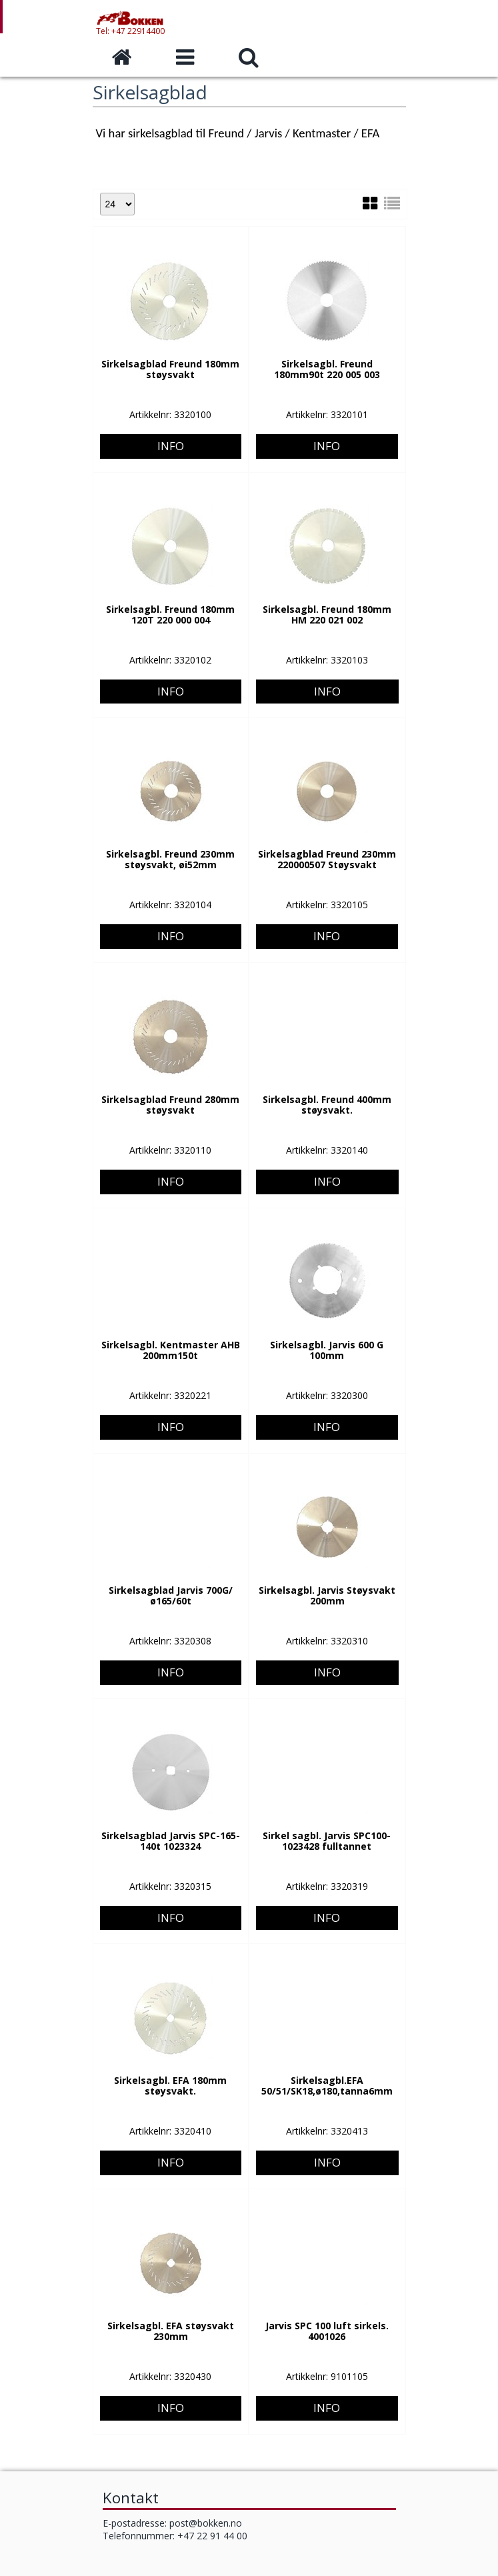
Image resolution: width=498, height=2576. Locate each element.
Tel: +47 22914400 (130, 33)
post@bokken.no (205, 2523)
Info (170, 393)
